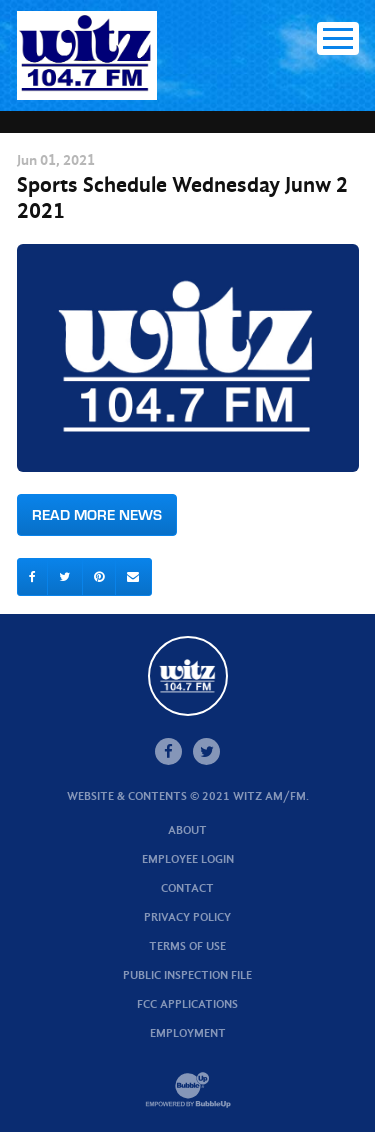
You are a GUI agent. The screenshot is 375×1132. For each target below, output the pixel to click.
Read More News (97, 514)
